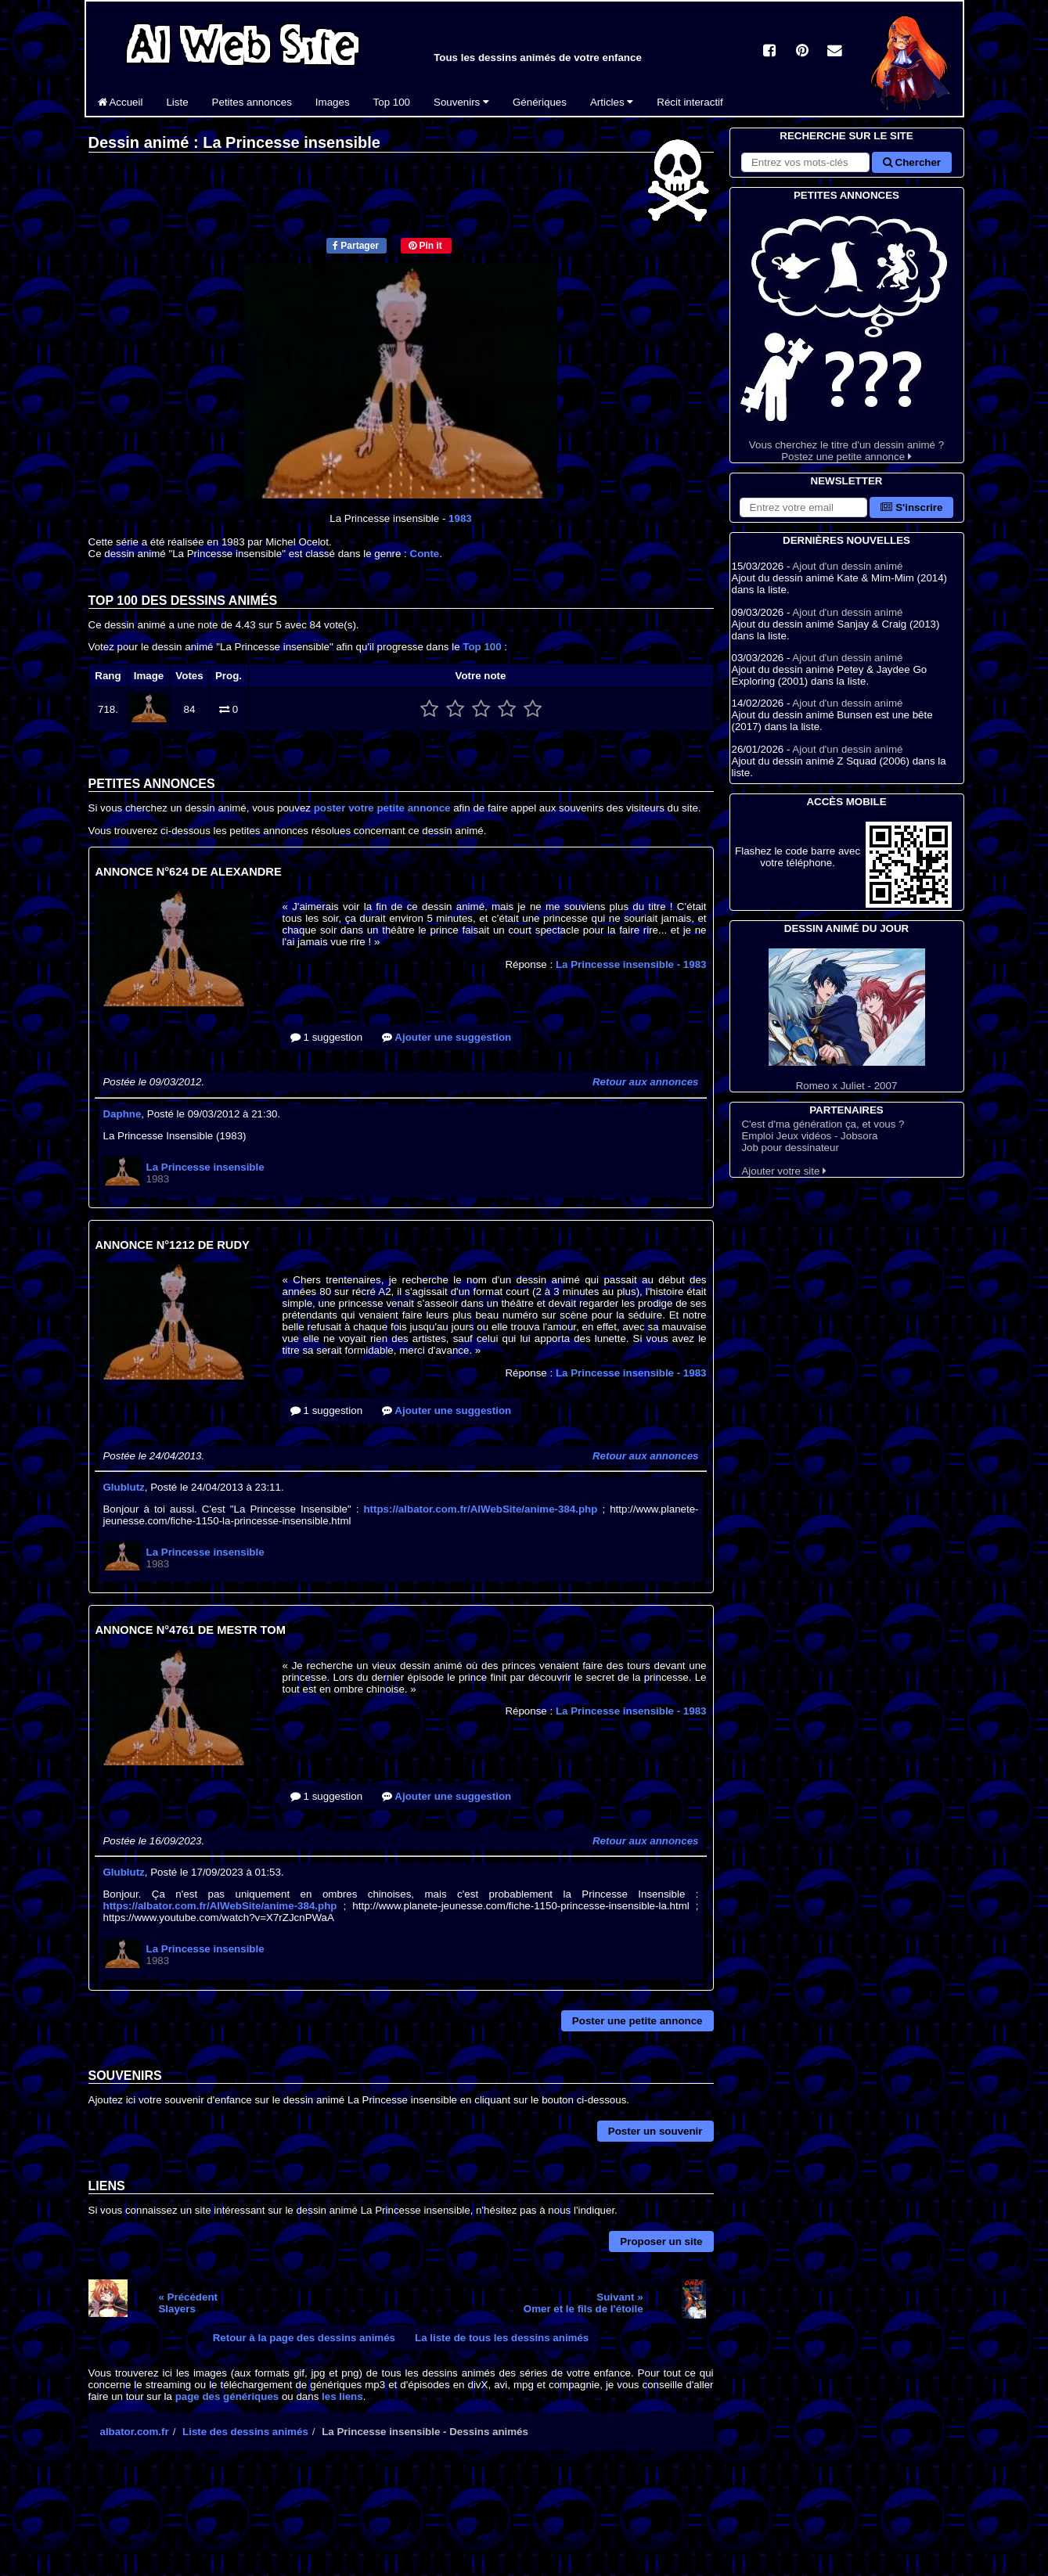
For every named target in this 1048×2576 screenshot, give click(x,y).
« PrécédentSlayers (188, 2303)
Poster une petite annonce (637, 2021)
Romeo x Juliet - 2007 (846, 1020)
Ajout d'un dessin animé (847, 566)
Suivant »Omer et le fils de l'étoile (583, 2303)
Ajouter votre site (784, 1171)
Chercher (912, 162)
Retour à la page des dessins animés (304, 2338)
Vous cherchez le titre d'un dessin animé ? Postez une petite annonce (846, 332)
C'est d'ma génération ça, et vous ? (822, 1124)
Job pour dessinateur (789, 1147)
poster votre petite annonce (382, 808)
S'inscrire (911, 507)
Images (332, 102)
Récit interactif (689, 102)
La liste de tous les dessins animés (502, 2338)
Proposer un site (661, 2241)
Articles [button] (611, 102)
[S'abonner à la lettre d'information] (804, 507)
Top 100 (391, 102)
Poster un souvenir (655, 2131)
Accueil (120, 102)
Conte (425, 553)
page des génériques (227, 2396)
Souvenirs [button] (461, 102)
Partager (356, 245)
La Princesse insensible (631, 964)
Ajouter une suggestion (446, 1037)
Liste (177, 102)
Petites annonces (252, 102)
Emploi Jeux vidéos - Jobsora (809, 1136)
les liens (342, 2396)
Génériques (540, 102)
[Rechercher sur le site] (805, 162)
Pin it (425, 245)
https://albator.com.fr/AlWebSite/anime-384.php (480, 1509)
